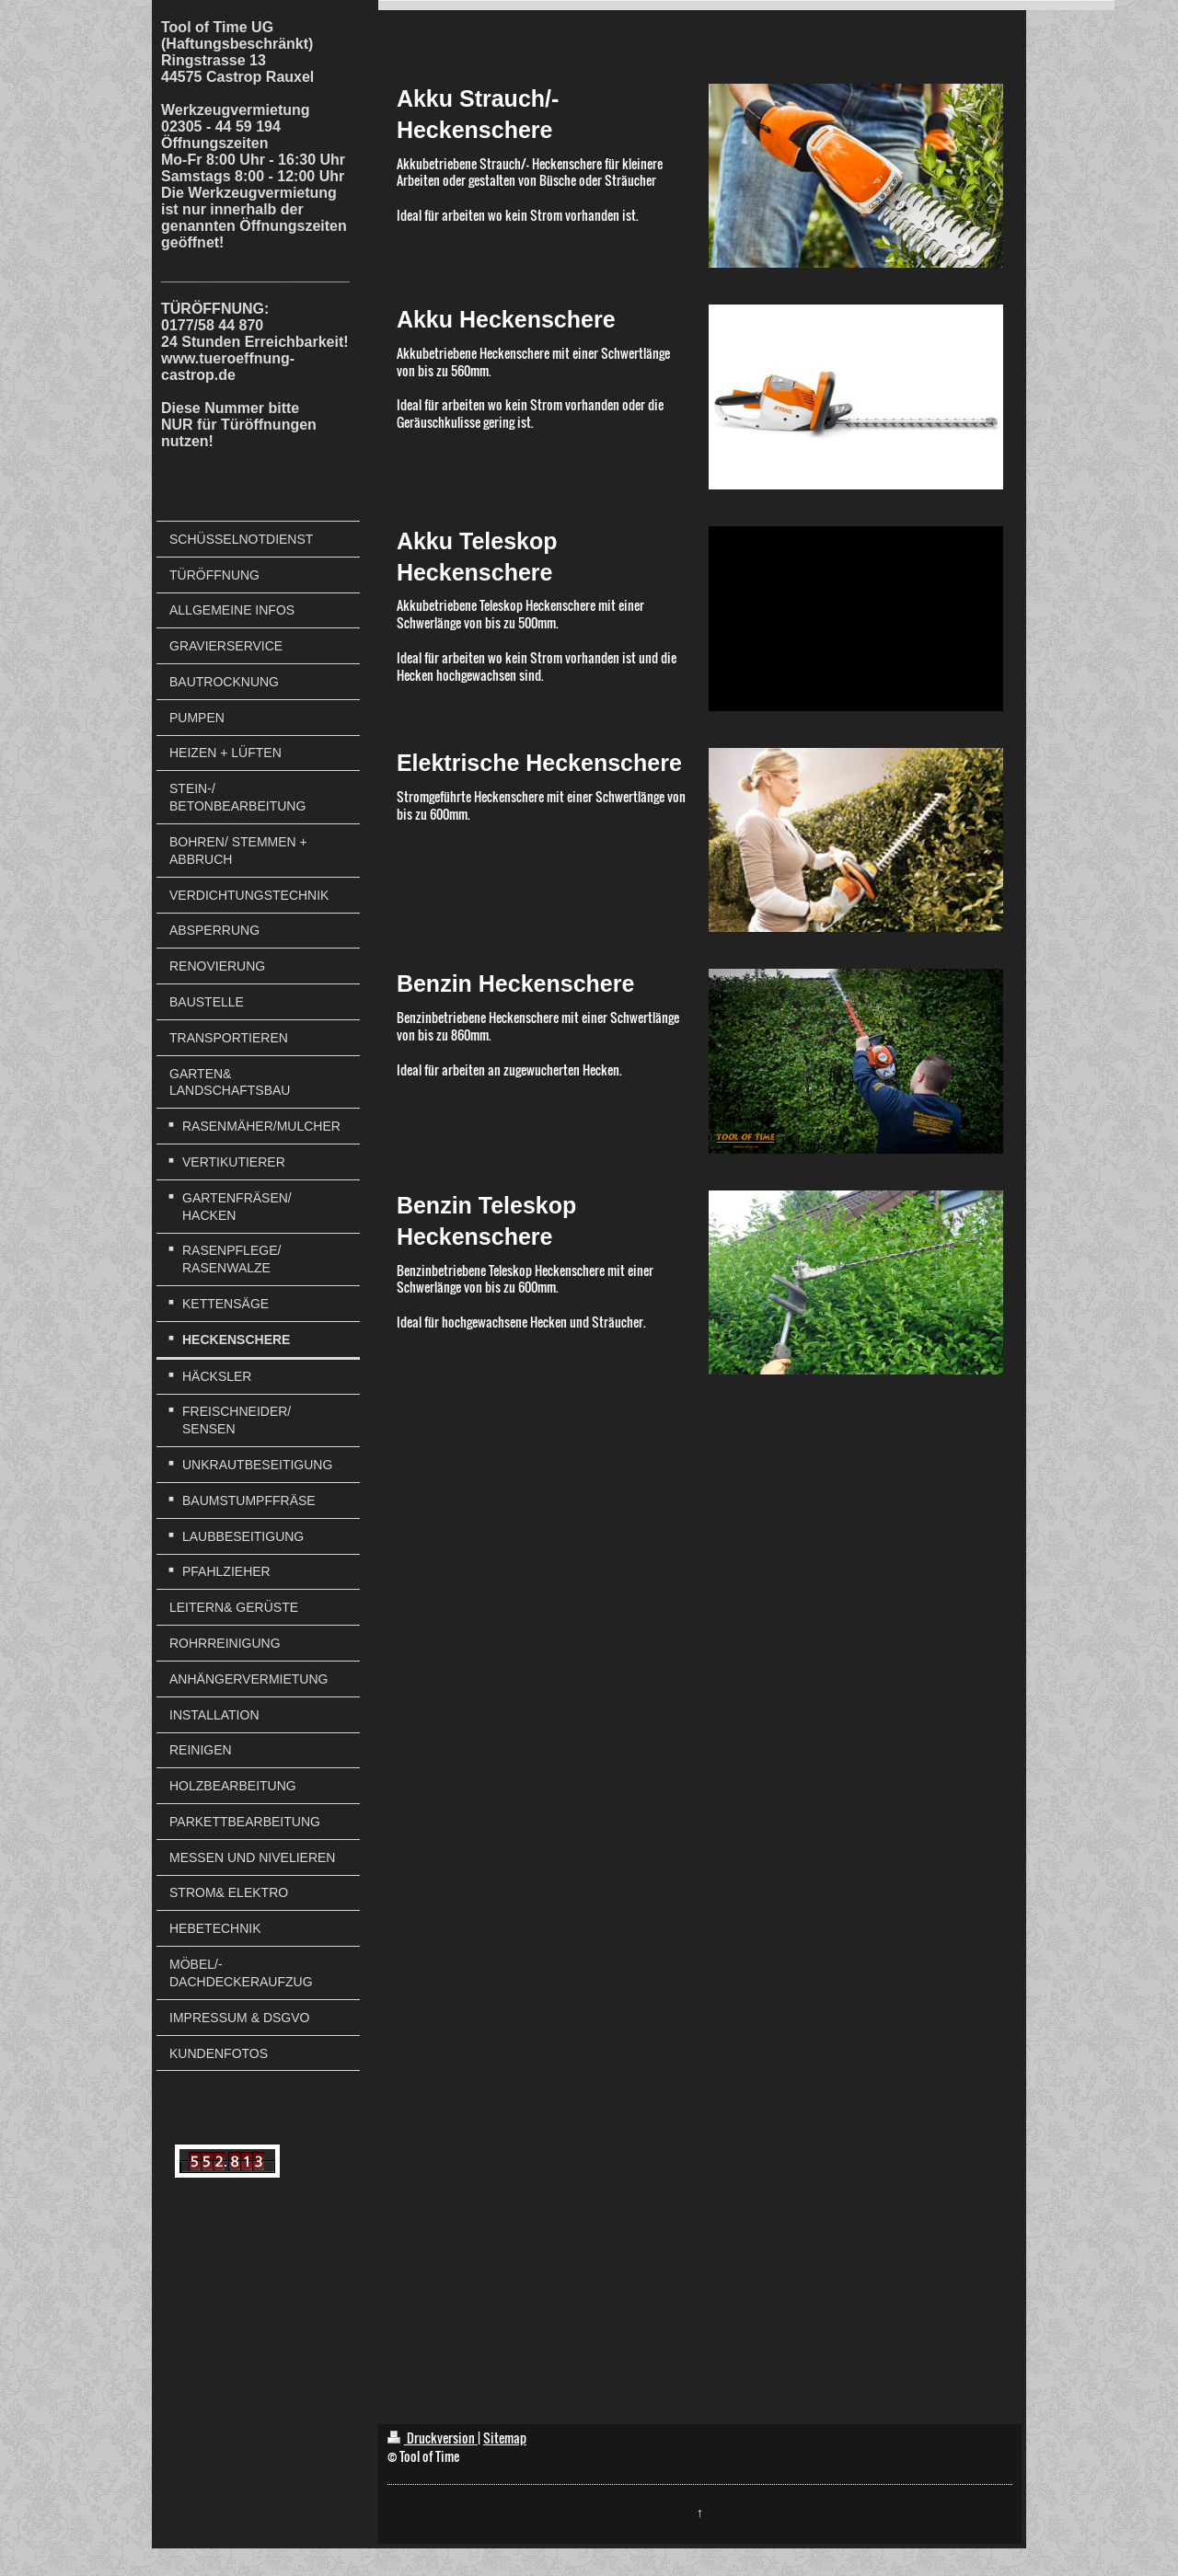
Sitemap (504, 2437)
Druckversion (432, 2437)
